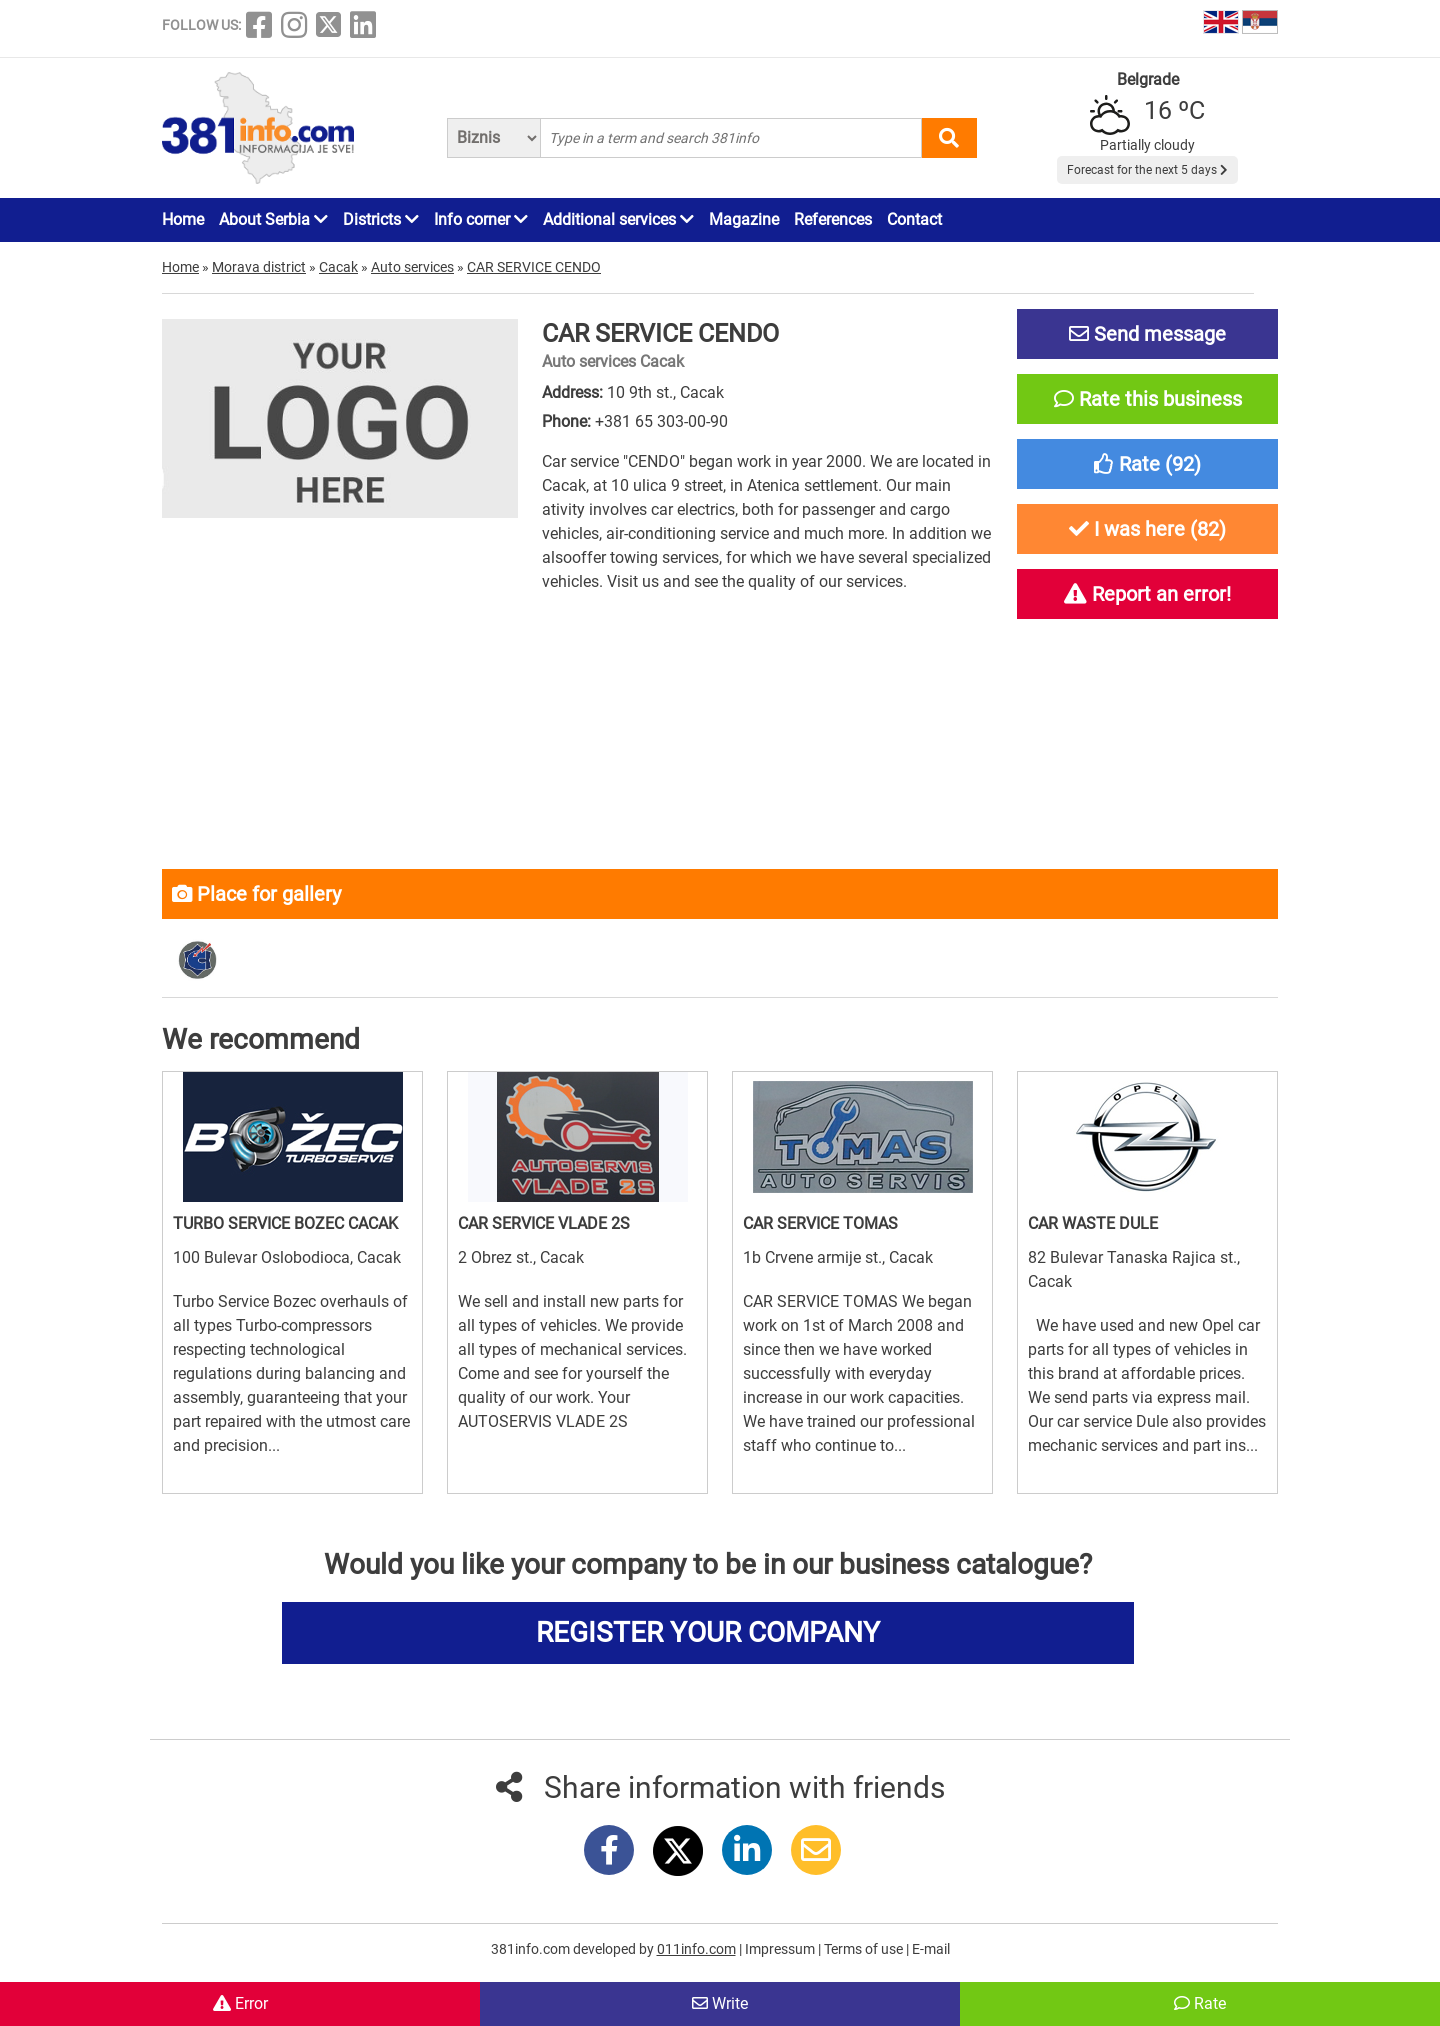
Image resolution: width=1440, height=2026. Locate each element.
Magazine (744, 219)
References (833, 219)
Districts (381, 219)
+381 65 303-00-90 (661, 421)
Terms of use (865, 1949)
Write (720, 2003)
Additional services (618, 219)
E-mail (931, 1949)
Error (240, 2003)
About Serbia (273, 219)
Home (183, 219)
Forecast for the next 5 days (1147, 170)
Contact (914, 219)
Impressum (781, 1949)
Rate (1200, 2003)
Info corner (481, 219)
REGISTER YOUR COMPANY (708, 1632)
